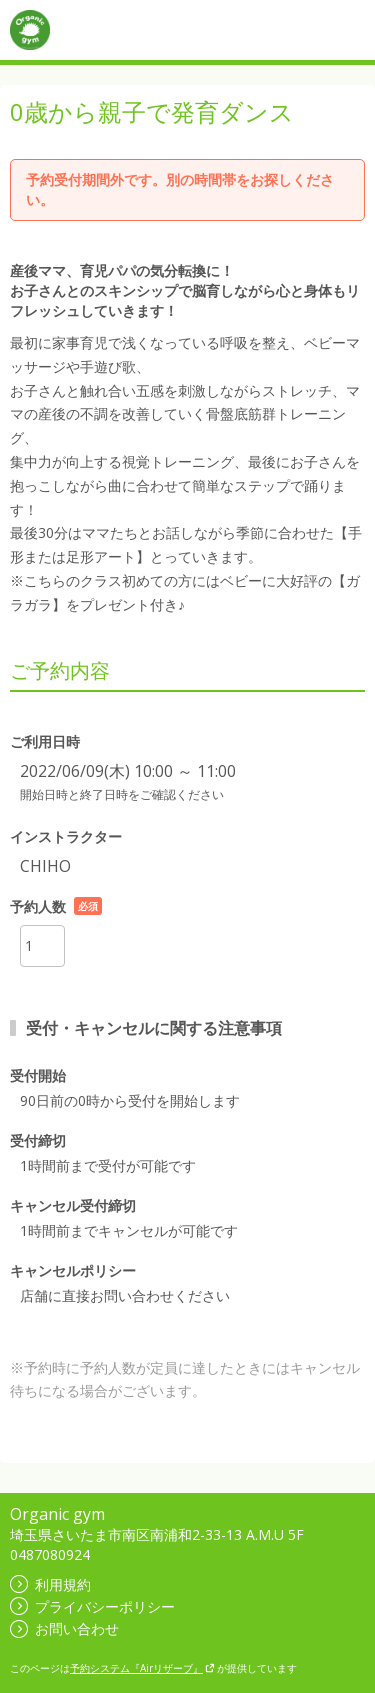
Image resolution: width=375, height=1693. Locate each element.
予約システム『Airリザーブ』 (142, 1668)
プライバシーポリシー (92, 1606)
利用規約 (50, 1584)
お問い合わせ (64, 1628)
